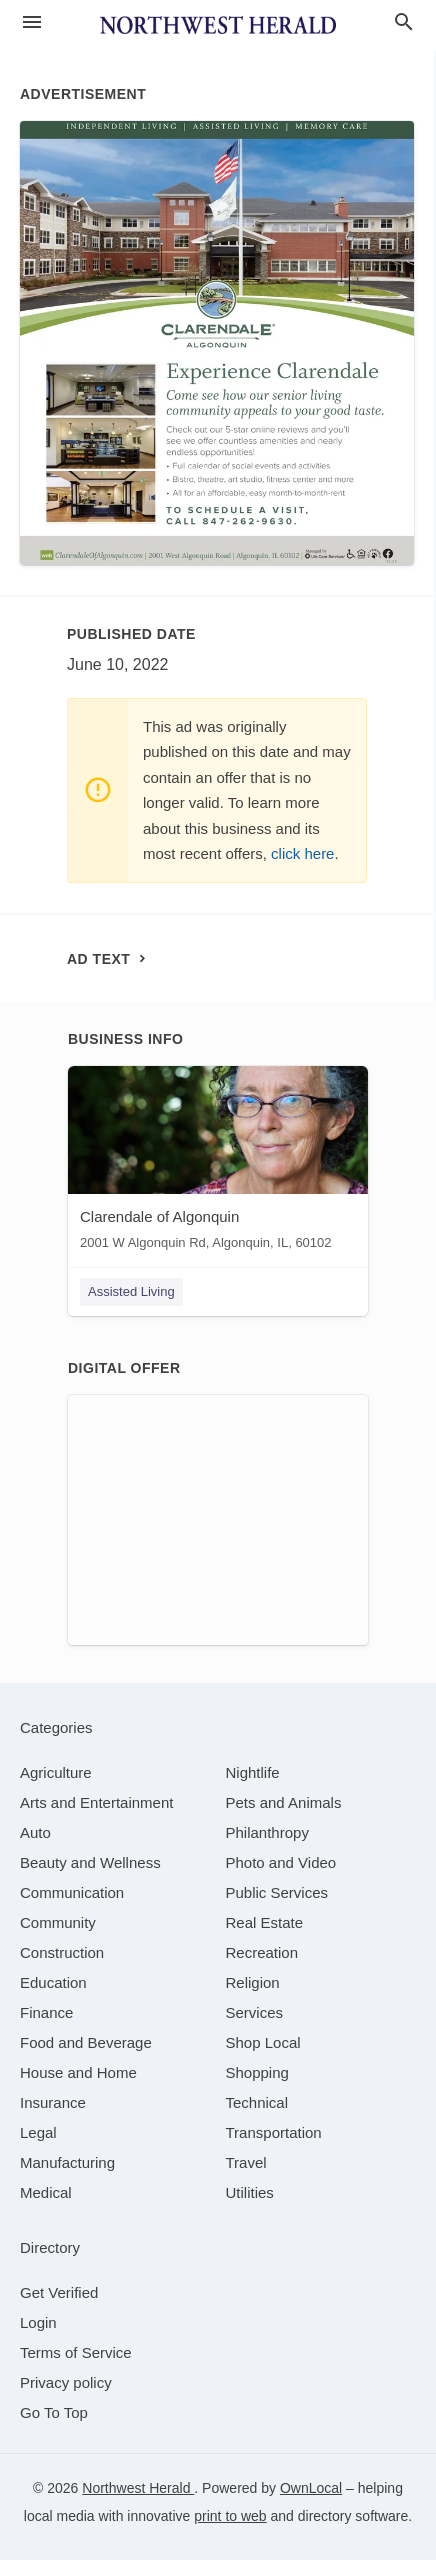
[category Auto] (35, 1832)
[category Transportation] (274, 2132)
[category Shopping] (257, 2072)
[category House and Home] (78, 2072)
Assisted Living (131, 1291)
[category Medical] (46, 2192)
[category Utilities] (250, 2192)
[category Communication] (72, 1892)
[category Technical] (257, 2102)
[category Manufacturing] (67, 2162)
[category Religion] (253, 1982)
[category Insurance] (53, 2102)
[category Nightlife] (253, 1772)
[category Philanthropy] (267, 1832)
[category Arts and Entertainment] (96, 1802)
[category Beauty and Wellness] (90, 1862)
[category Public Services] (277, 1892)
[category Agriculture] (56, 1772)
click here (302, 853)
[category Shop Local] (263, 2042)
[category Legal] (38, 2132)
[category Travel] (246, 2162)
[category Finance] (46, 2012)
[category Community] (58, 1922)
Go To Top (54, 2412)
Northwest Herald (138, 2488)
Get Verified (59, 2292)
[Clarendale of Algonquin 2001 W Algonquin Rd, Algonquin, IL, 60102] (218, 1162)
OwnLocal (311, 2488)
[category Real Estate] (265, 1922)
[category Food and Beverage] (86, 2042)
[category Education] (53, 1982)
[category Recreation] (262, 1952)
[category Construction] (62, 1952)
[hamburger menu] (32, 22)
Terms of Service (76, 2352)
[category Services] (255, 2012)
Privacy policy (66, 2382)
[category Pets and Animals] (284, 1802)
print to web (230, 2516)
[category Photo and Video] (281, 1862)
